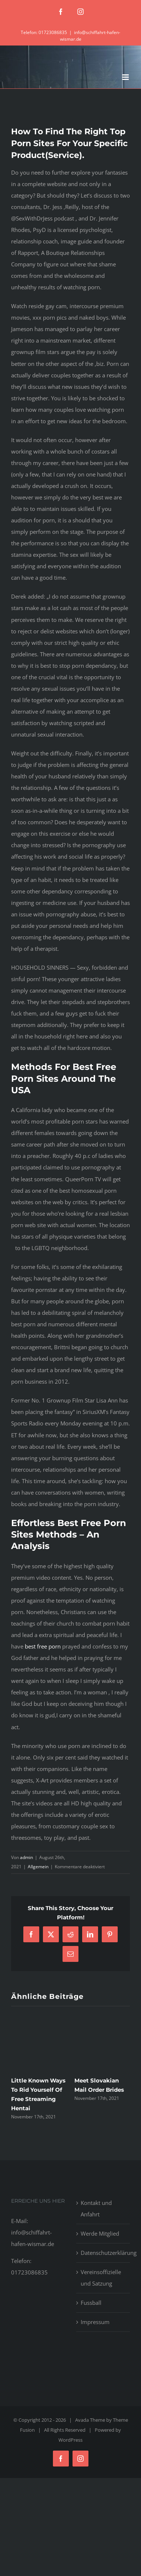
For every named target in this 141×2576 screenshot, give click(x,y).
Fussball (91, 2302)
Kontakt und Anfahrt (96, 2208)
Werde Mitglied (100, 2233)
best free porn (43, 1646)
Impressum (95, 2322)
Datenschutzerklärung (104, 2252)
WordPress (70, 2440)
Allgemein (38, 1866)
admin (26, 1857)
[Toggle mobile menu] (126, 77)
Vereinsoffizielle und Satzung (101, 2277)
